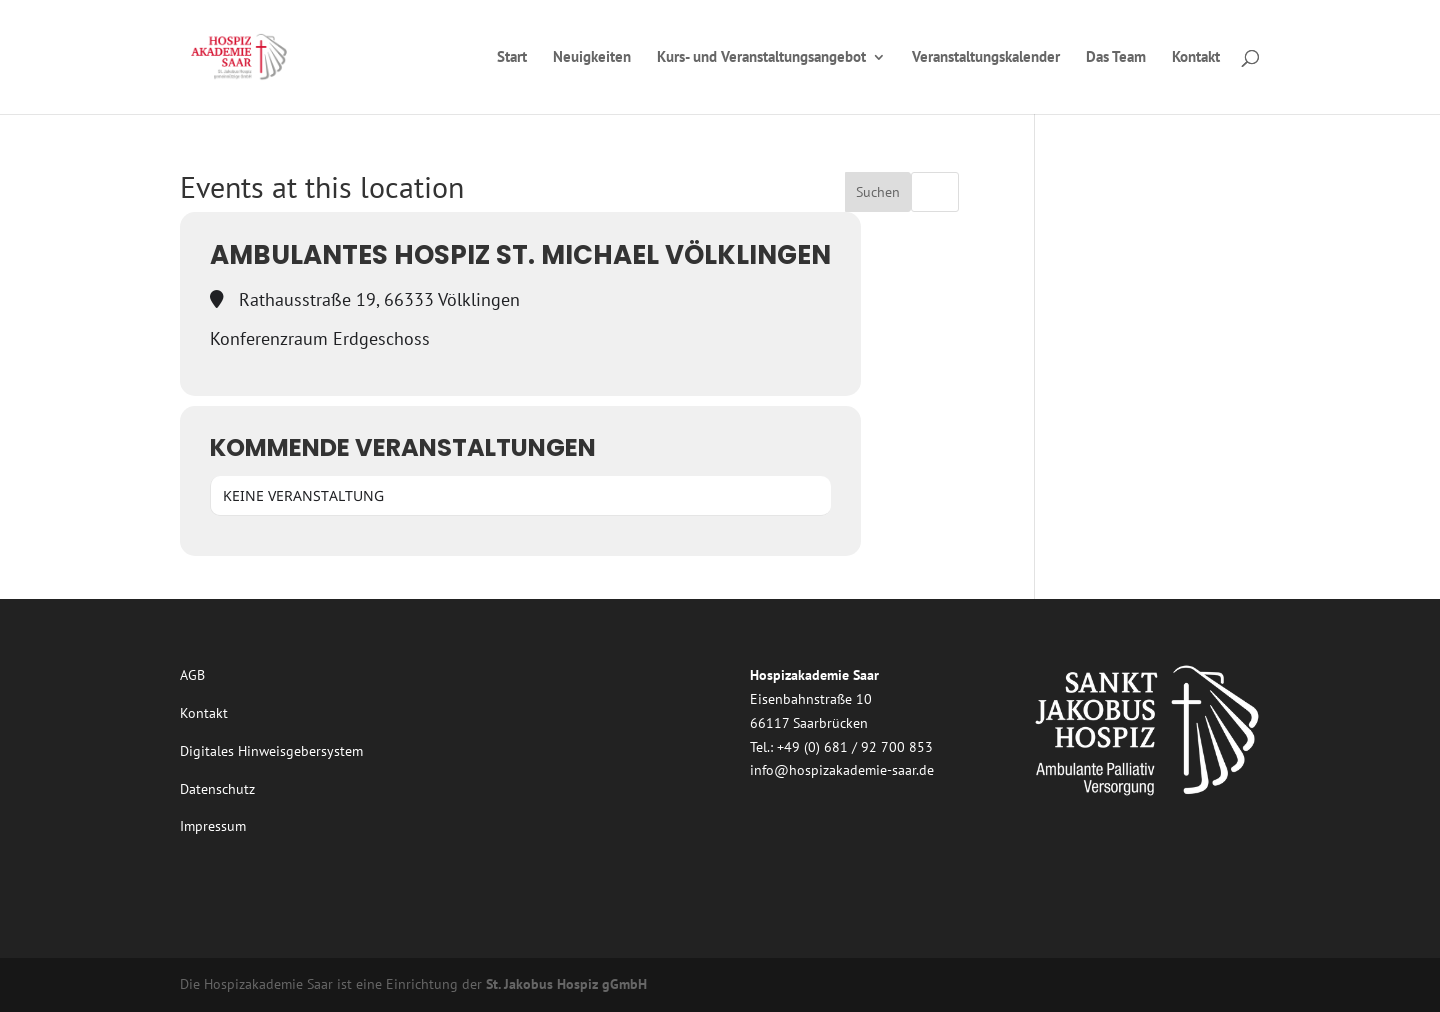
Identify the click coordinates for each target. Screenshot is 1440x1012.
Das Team (1116, 58)
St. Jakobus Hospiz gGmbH (566, 984)
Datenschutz (217, 789)
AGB (192, 675)
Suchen (878, 192)
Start (512, 58)
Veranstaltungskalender (986, 58)
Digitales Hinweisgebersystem (271, 751)
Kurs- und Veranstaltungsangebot (761, 58)
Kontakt (1196, 58)
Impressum (213, 826)
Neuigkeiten (592, 58)
